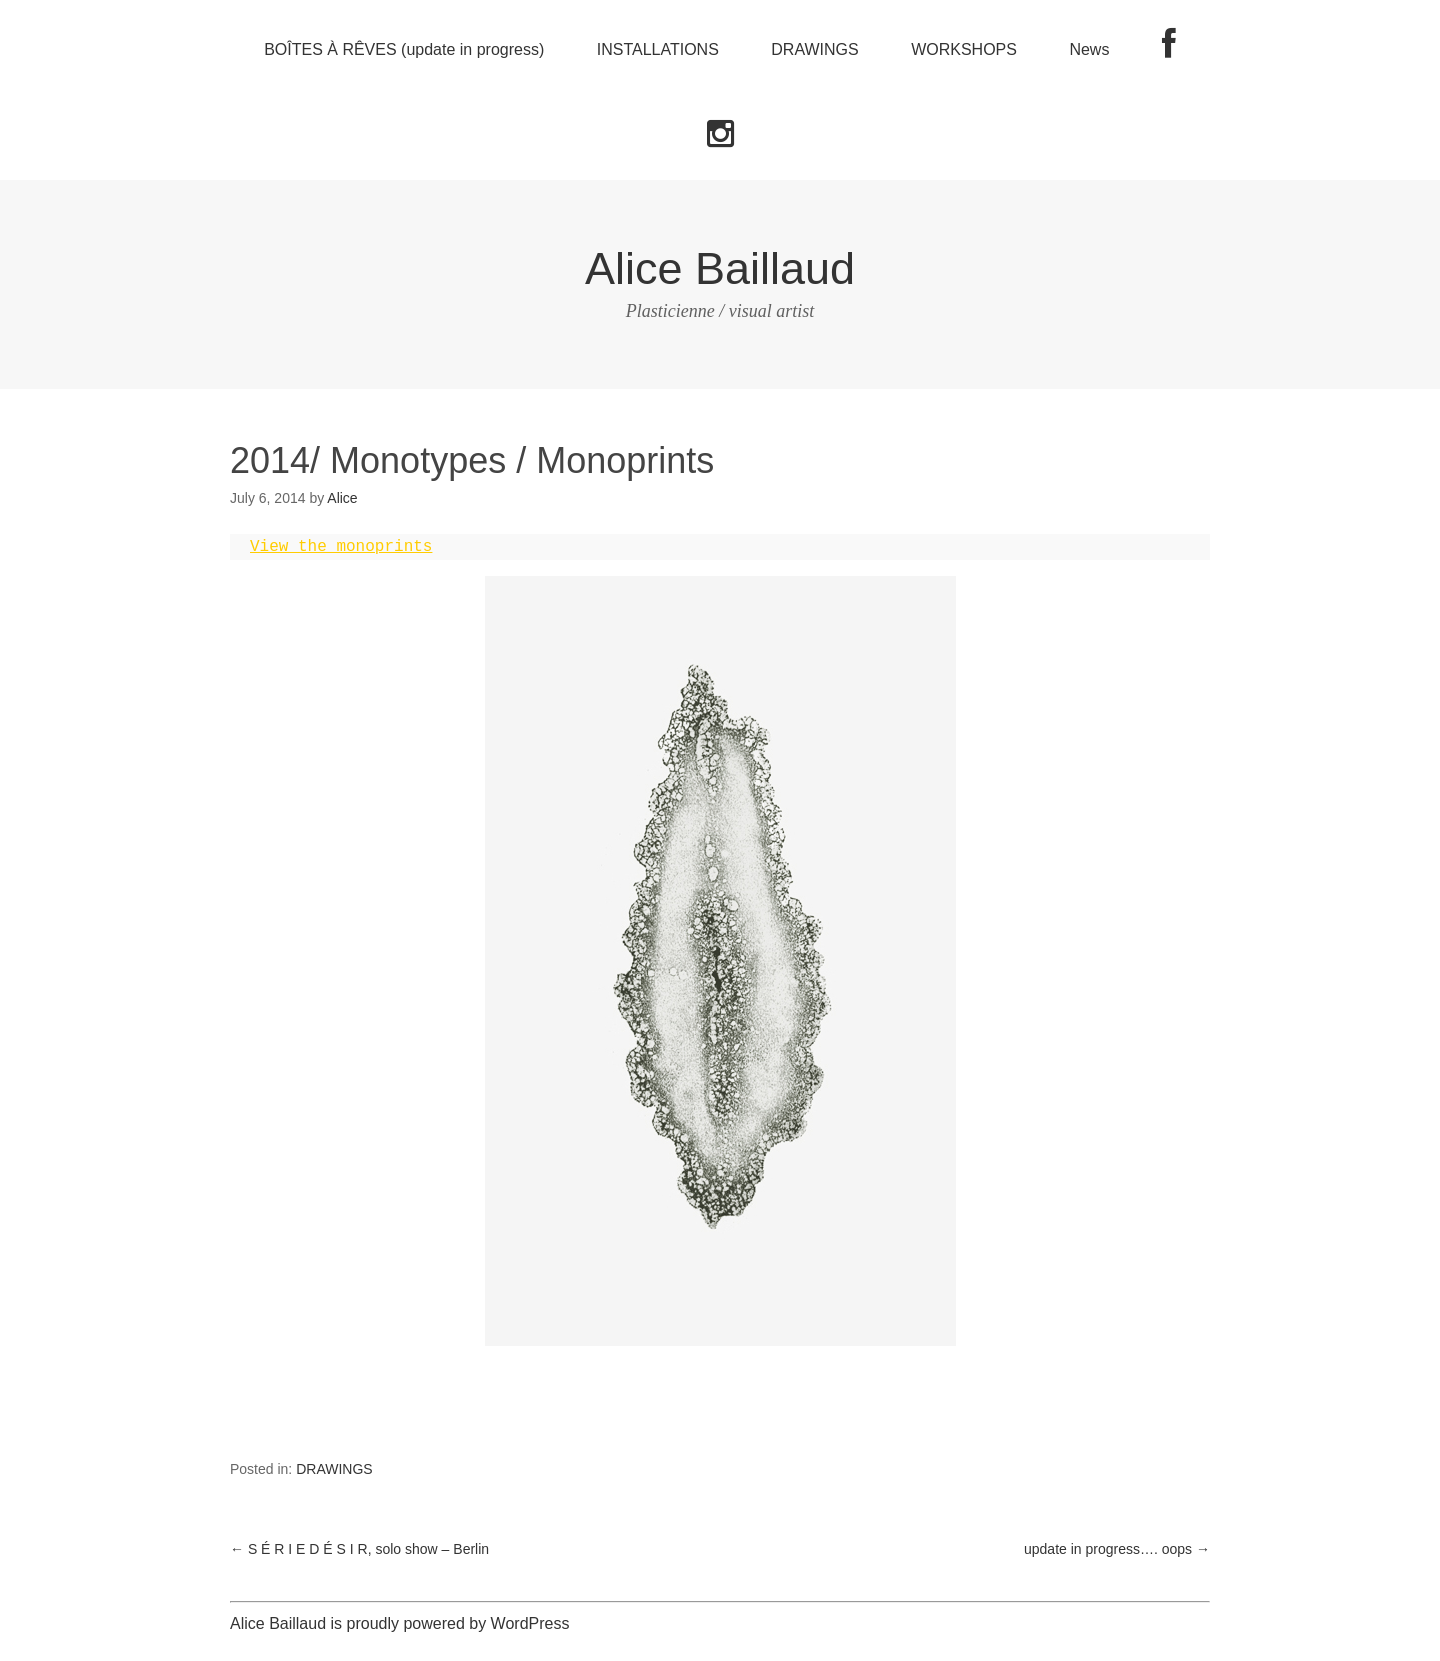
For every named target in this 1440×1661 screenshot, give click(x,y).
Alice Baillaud (720, 268)
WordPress (530, 1623)
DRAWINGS (814, 49)
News (1089, 49)
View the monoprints (341, 547)
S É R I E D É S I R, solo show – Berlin (359, 1549)
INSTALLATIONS (658, 49)
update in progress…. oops (1117, 1549)
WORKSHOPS (964, 49)
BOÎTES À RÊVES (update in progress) (404, 49)
